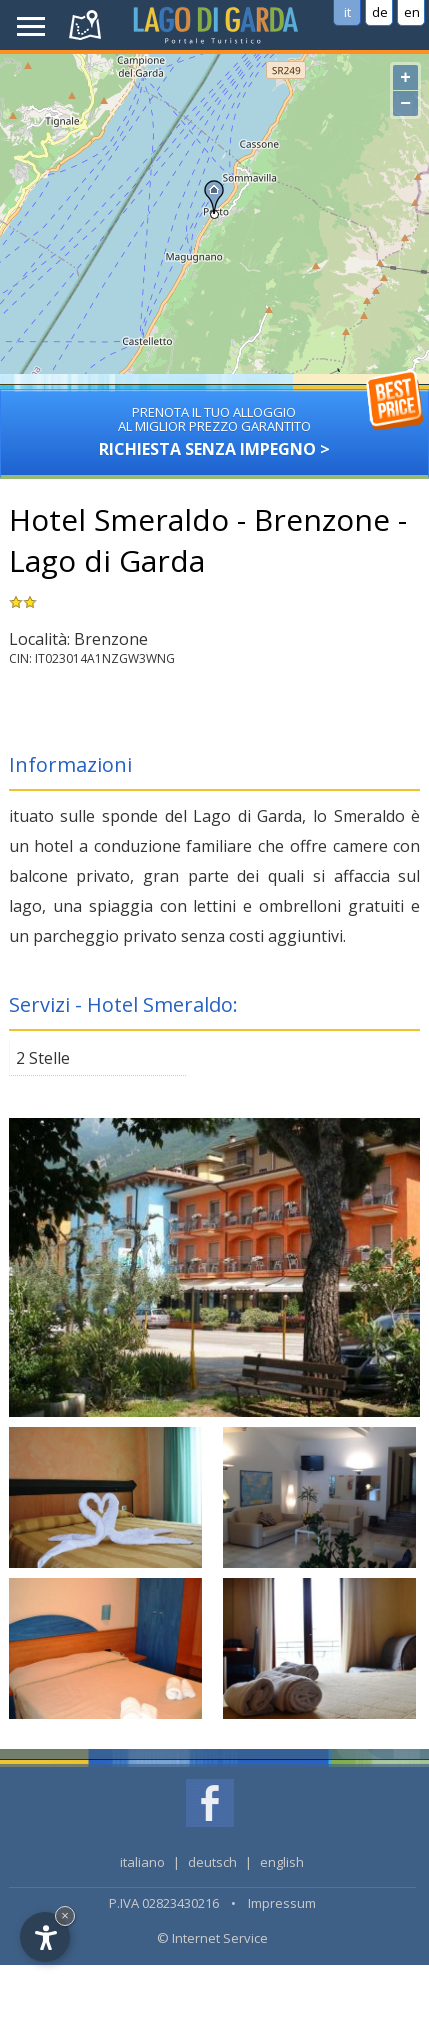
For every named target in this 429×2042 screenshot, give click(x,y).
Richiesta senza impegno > (214, 424)
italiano (142, 1862)
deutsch (212, 1862)
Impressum (282, 1903)
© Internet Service (212, 1938)
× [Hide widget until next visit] (65, 1915)
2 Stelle (43, 1058)
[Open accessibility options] (45, 1937)
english (282, 1862)
